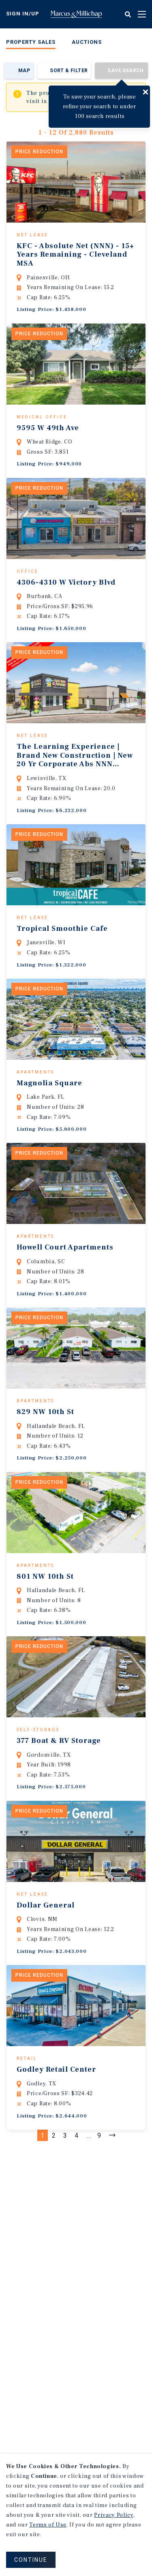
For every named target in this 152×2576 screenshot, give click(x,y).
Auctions (87, 42)
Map (24, 70)
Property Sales (31, 42)
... (89, 2253)
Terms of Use (47, 2525)
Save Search (125, 70)
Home (76, 14)
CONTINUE (30, 2560)
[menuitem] (31, 43)
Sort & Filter (69, 70)
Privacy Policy (113, 2515)
